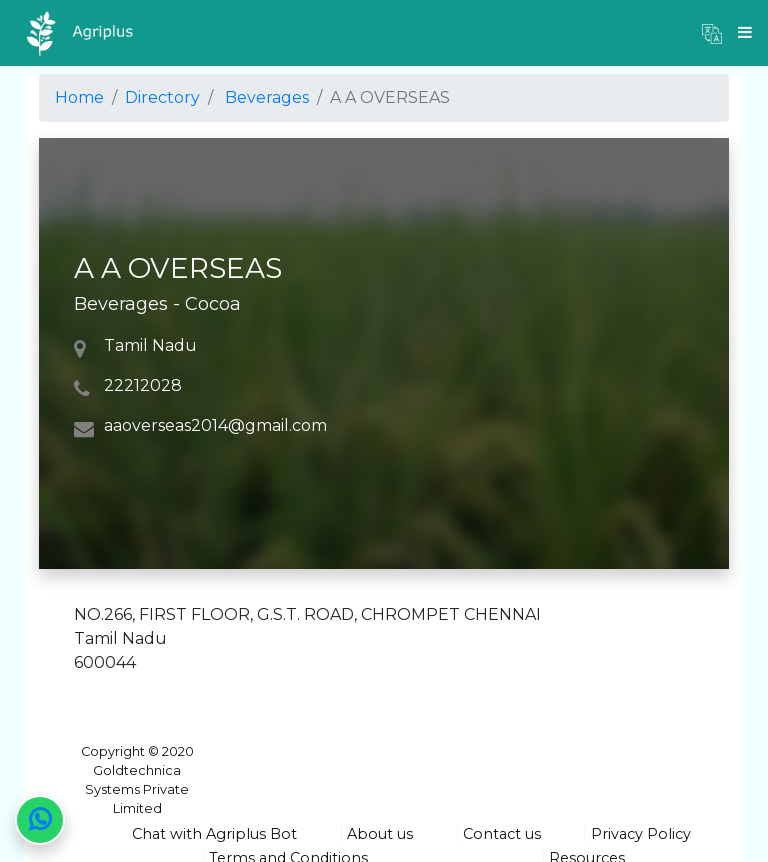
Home (79, 97)
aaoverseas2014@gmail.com (215, 425)
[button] (712, 33)
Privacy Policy (641, 834)
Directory (162, 97)
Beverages (267, 97)
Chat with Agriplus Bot (214, 834)
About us (380, 834)
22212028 (143, 385)
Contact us (502, 834)
